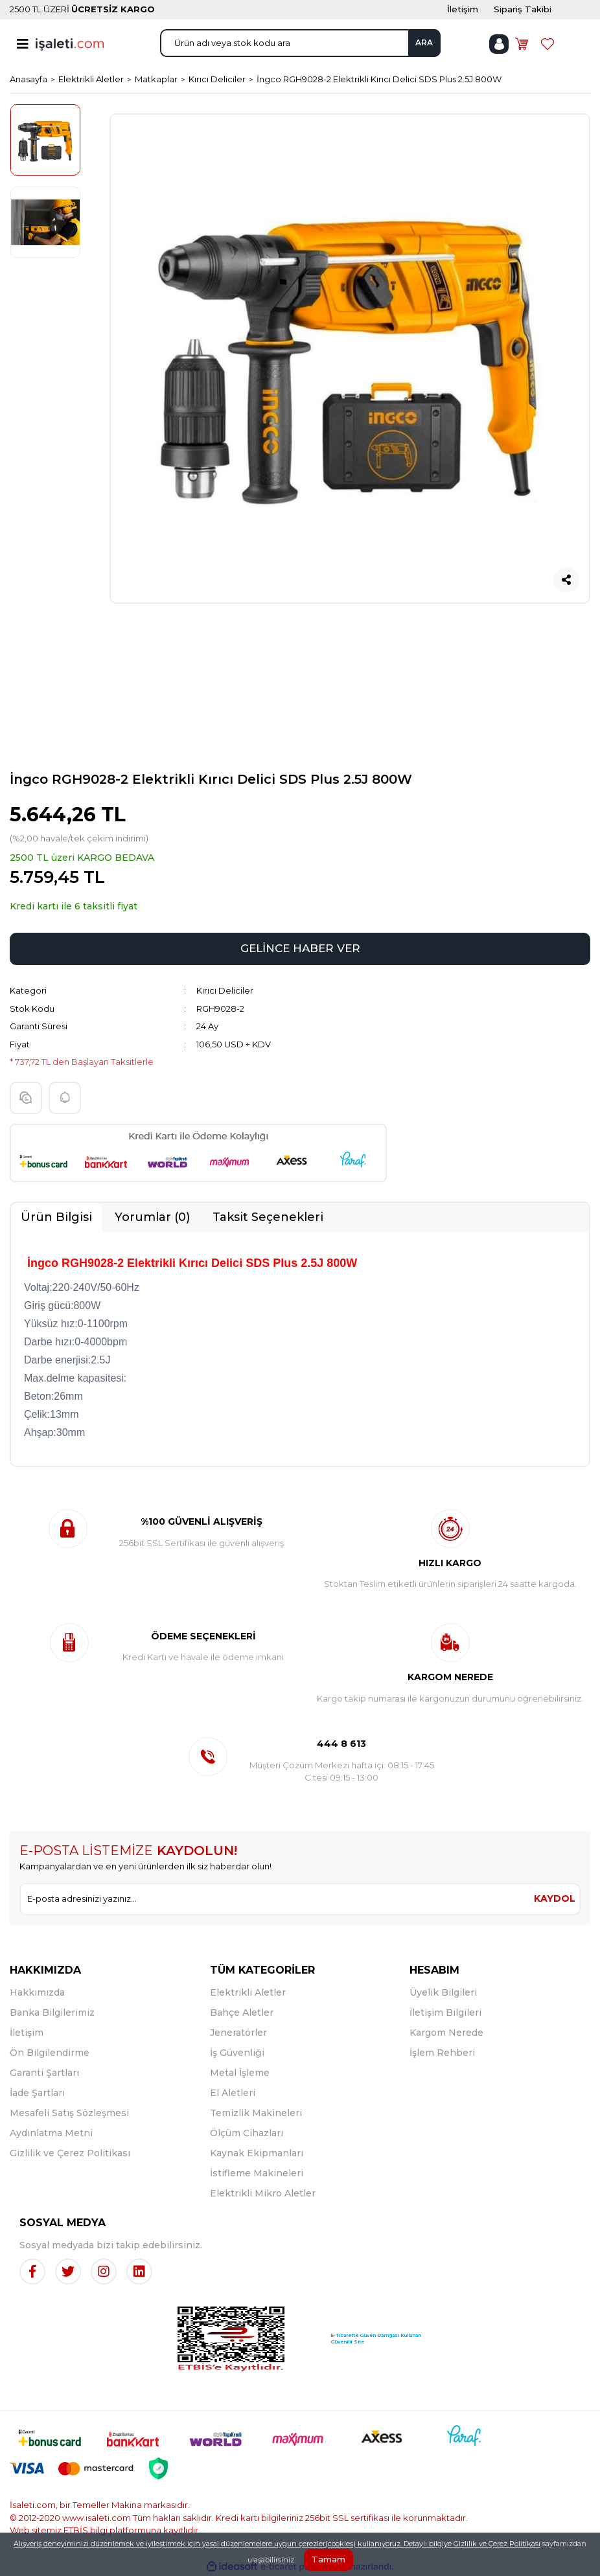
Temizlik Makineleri (256, 2113)
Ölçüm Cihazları (246, 2133)
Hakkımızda (37, 1992)
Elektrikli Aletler (248, 1992)
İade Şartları (37, 2093)
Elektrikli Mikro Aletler (263, 2193)
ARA (424, 42)
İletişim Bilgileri (445, 2012)
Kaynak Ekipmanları (256, 2153)
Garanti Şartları (44, 2073)
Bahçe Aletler (241, 2012)
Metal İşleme (240, 2073)
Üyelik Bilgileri (443, 1992)
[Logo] (70, 43)
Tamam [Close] (328, 2559)
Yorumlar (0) (152, 1217)
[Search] (300, 43)
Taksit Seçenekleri (268, 1217)
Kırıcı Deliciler (224, 990)
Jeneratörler (238, 2032)
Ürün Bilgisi (56, 1217)
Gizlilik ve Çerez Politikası (70, 2153)
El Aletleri (232, 2093)
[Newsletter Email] (275, 1899)
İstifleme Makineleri (256, 2173)
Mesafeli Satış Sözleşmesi (69, 2113)
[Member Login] (499, 44)
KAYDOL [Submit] (554, 1898)
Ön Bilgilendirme (49, 2052)
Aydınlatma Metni (51, 2133)
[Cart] (522, 44)
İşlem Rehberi (442, 2052)
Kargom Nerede (446, 2032)
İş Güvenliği (237, 2052)
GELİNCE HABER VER (300, 948)
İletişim (26, 2032)
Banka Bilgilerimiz (52, 2012)
